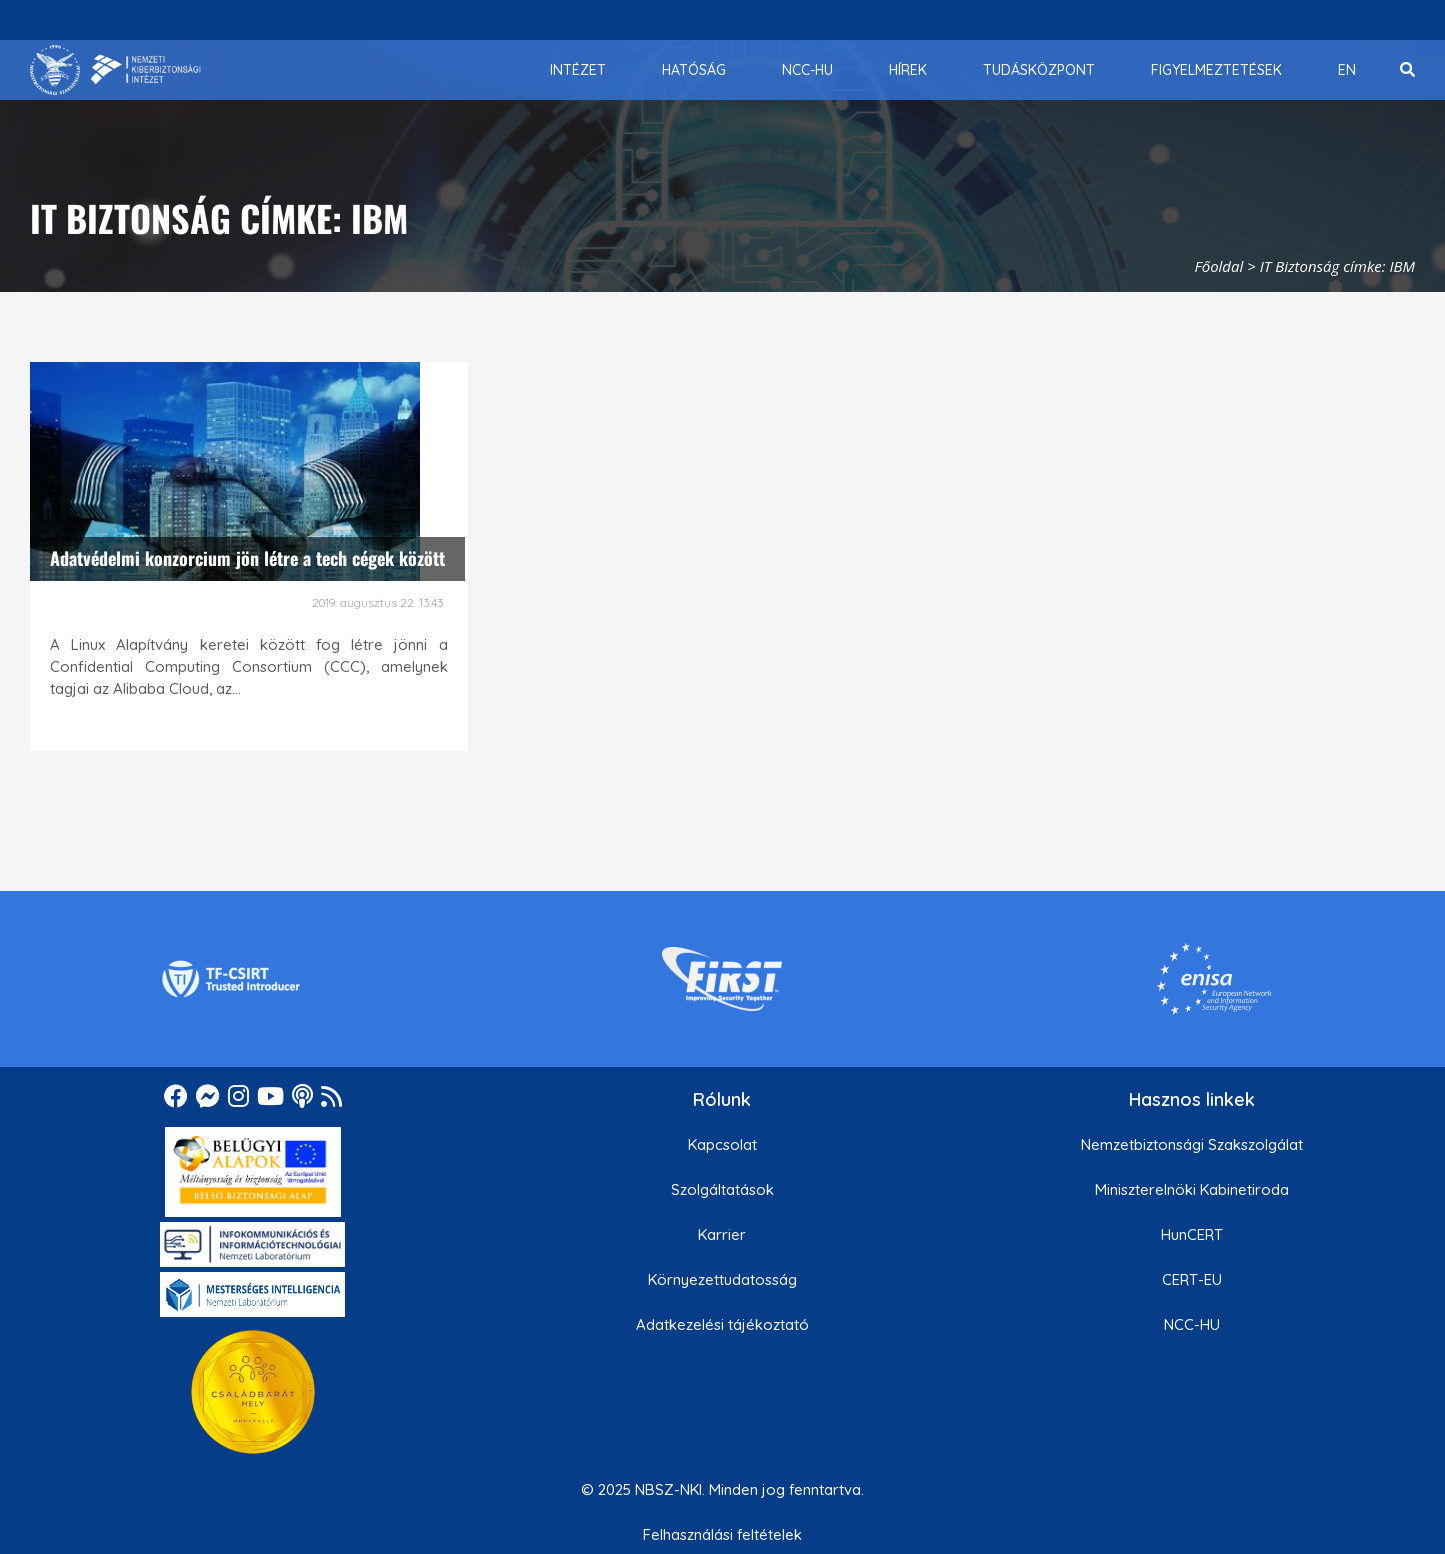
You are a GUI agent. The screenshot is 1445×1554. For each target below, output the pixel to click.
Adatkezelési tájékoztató (722, 1324)
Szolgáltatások (722, 1189)
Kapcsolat (722, 1144)
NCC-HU (1192, 1324)
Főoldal (1219, 266)
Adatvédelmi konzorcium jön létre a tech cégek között (247, 558)
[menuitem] (578, 70)
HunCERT (1192, 1234)
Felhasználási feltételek (722, 1534)
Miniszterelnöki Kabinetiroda (1192, 1189)
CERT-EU (1192, 1279)
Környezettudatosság (722, 1279)
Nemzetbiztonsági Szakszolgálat (1192, 1144)
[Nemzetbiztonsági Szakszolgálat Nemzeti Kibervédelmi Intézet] (115, 70)
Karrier (722, 1234)
